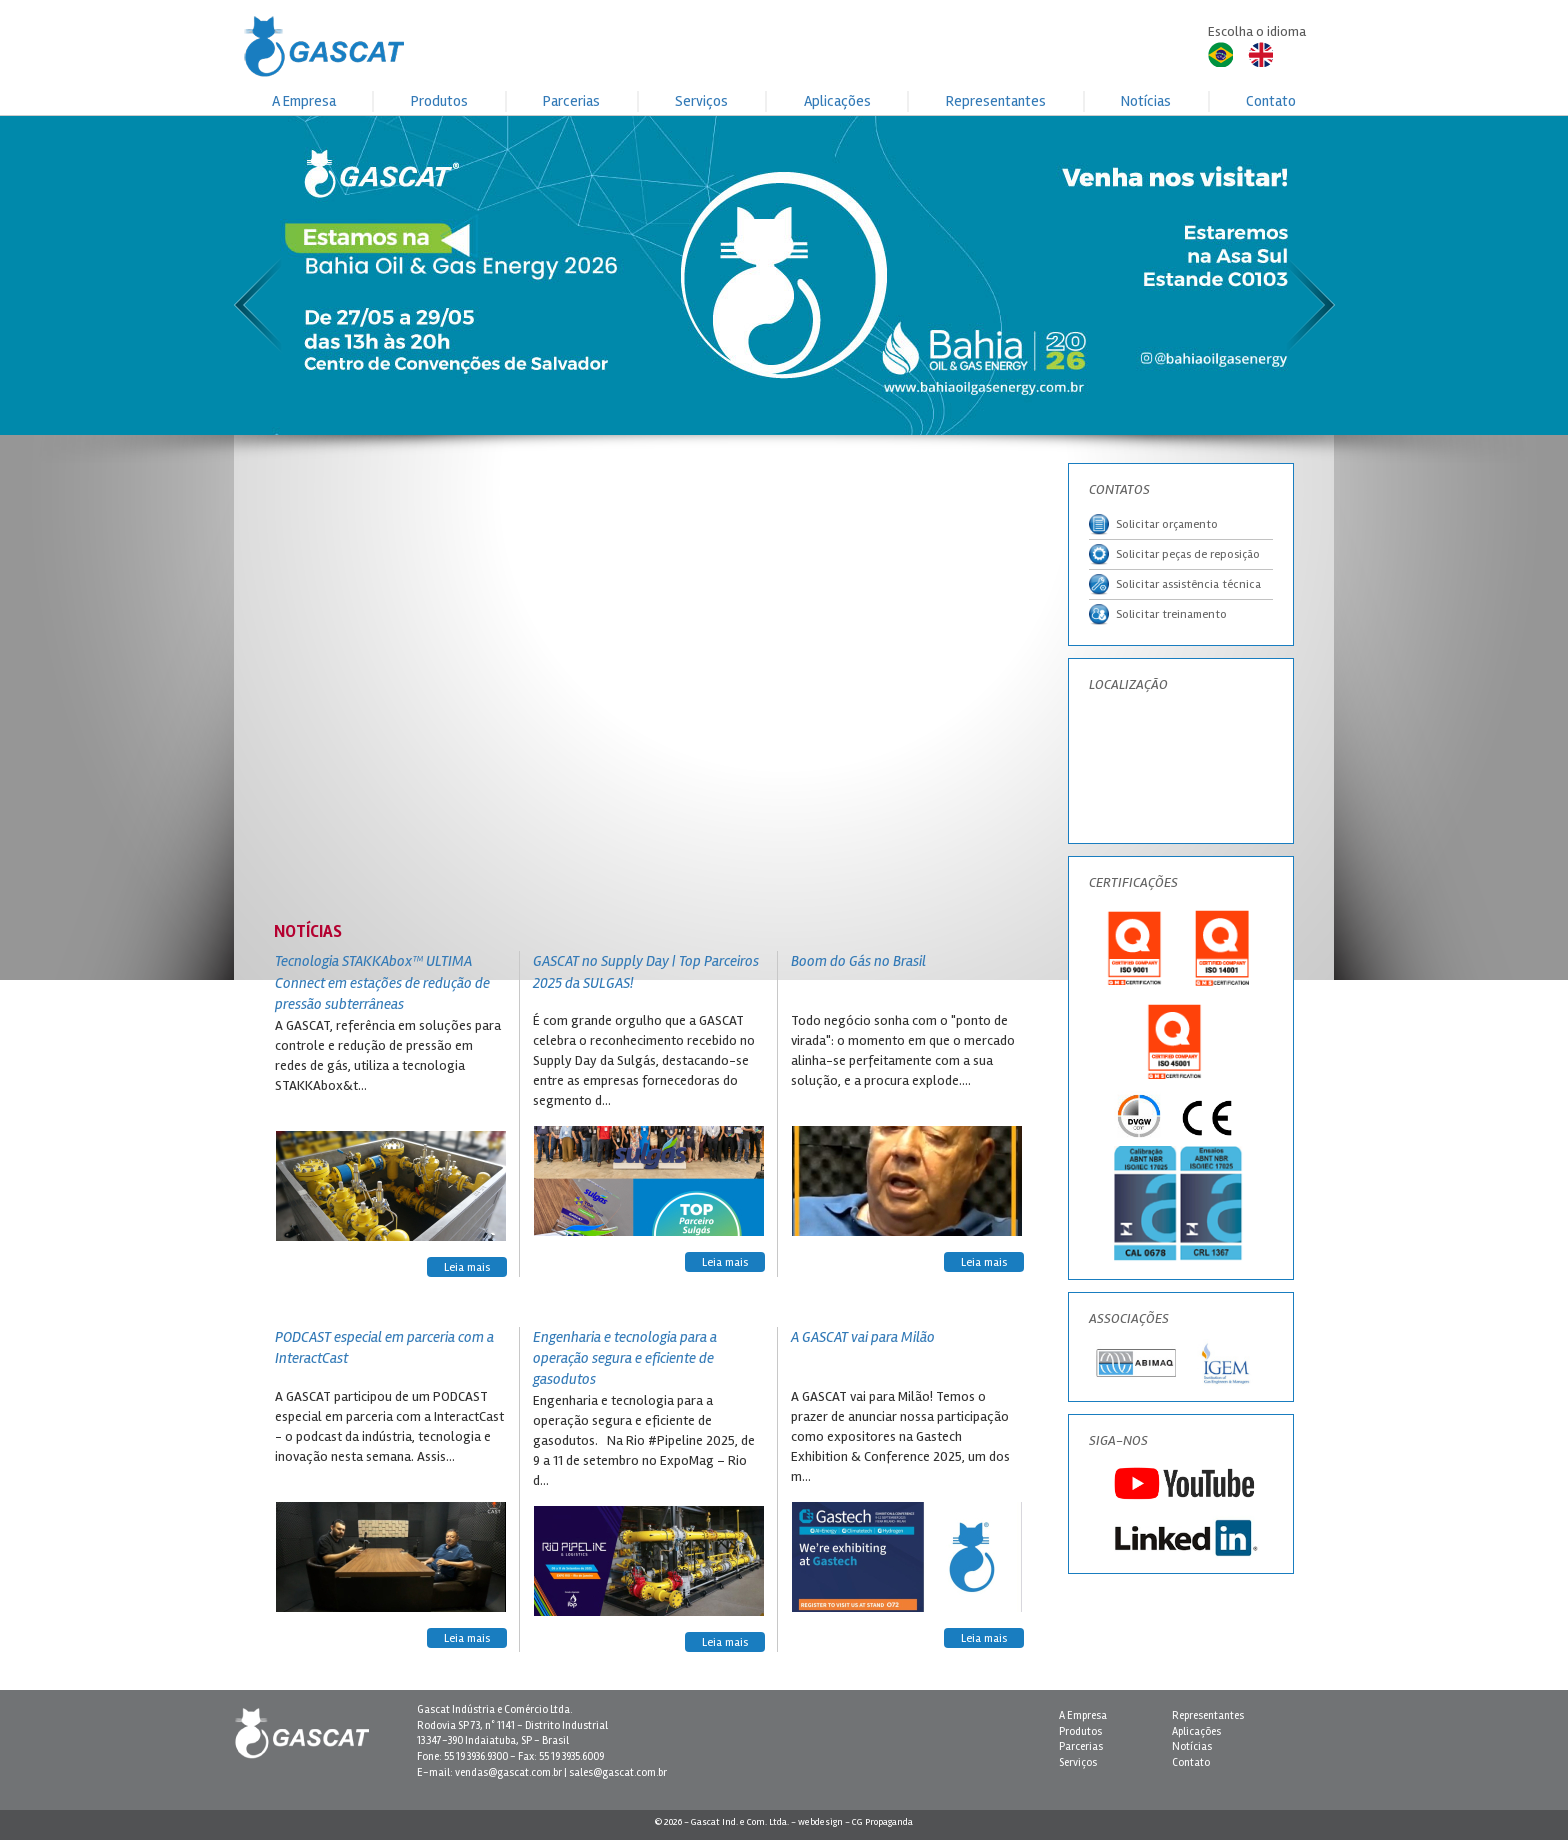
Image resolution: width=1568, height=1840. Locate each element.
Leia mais (467, 1267)
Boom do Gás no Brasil (858, 961)
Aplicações (837, 101)
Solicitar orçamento (1153, 524)
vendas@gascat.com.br (508, 1772)
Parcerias (571, 101)
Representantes (996, 101)
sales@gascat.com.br (618, 1772)
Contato (1271, 101)
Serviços (701, 101)
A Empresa (304, 101)
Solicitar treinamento (1158, 614)
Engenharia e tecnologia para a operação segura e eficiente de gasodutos (625, 1358)
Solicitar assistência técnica (1175, 584)
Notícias (1146, 101)
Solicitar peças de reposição (1174, 554)
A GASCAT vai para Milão (863, 1337)
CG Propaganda (882, 1822)
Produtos (439, 101)
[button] (784, 208)
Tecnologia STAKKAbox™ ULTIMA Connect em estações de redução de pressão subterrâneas (382, 982)
